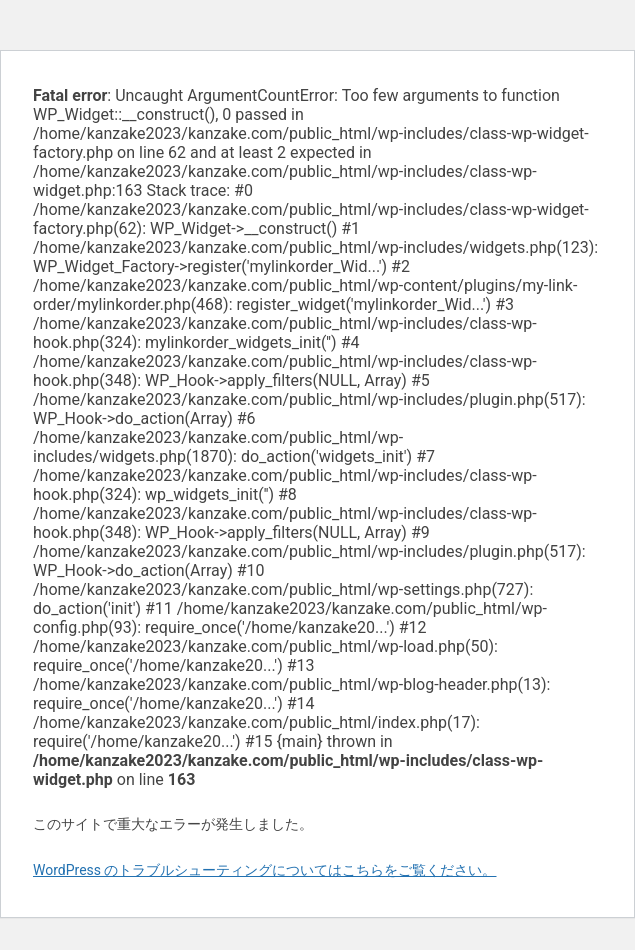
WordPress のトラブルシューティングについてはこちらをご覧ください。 (265, 870)
